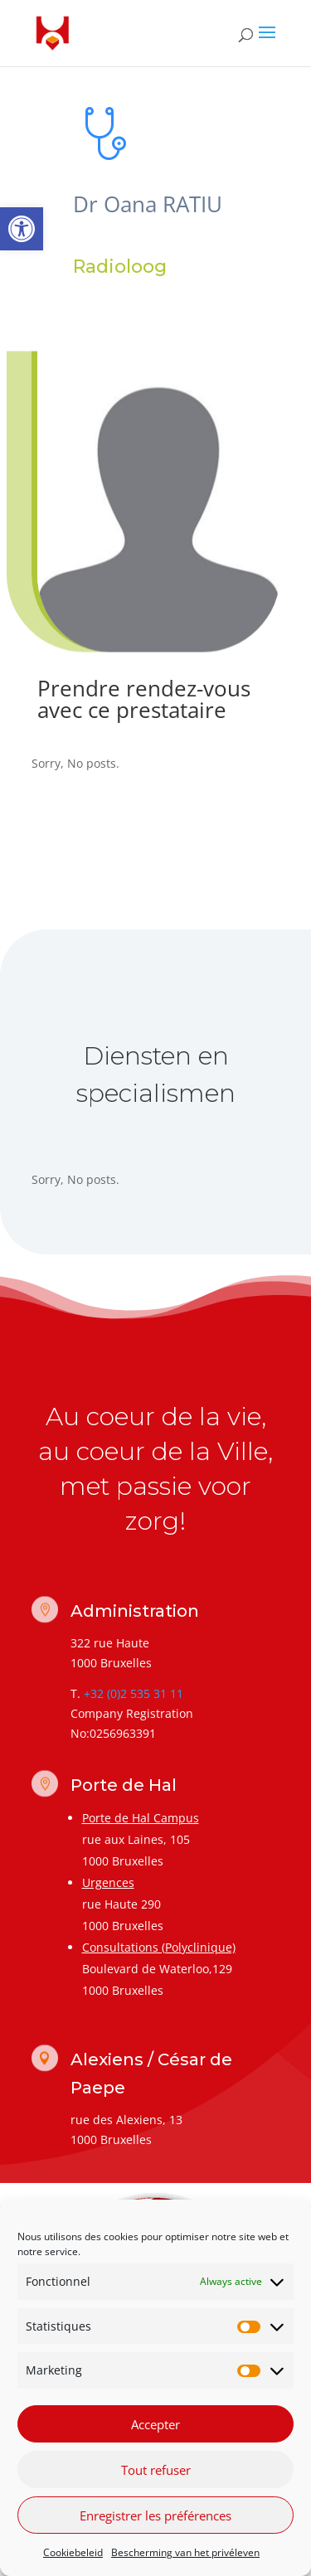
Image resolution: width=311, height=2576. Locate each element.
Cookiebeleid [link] (73, 2552)
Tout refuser (156, 2470)
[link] (21, 228)
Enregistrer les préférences (155, 2515)
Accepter (155, 2424)
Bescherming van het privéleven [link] (185, 2552)
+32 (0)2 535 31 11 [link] (133, 1693)
